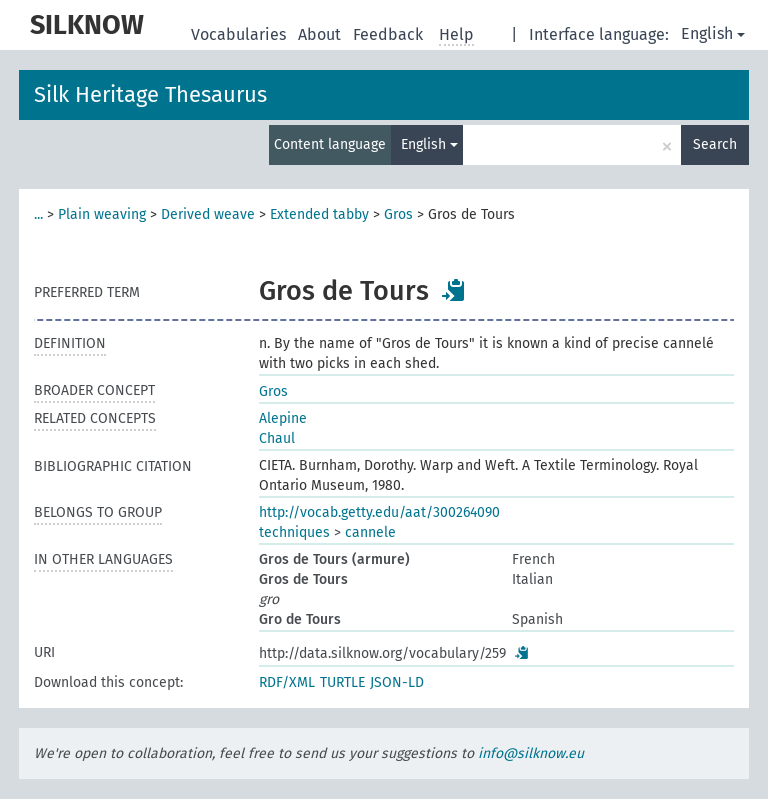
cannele (370, 532)
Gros (398, 214)
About (321, 34)
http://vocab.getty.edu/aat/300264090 (379, 512)
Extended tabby (319, 214)
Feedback (390, 34)
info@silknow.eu (531, 753)
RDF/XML (287, 682)
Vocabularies (240, 34)
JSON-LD (397, 682)
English (713, 33)
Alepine (283, 418)
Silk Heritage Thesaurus (150, 94)
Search (715, 144)
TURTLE (342, 682)
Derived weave (208, 214)
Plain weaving (102, 214)
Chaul (277, 438)
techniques (294, 532)
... (38, 214)
